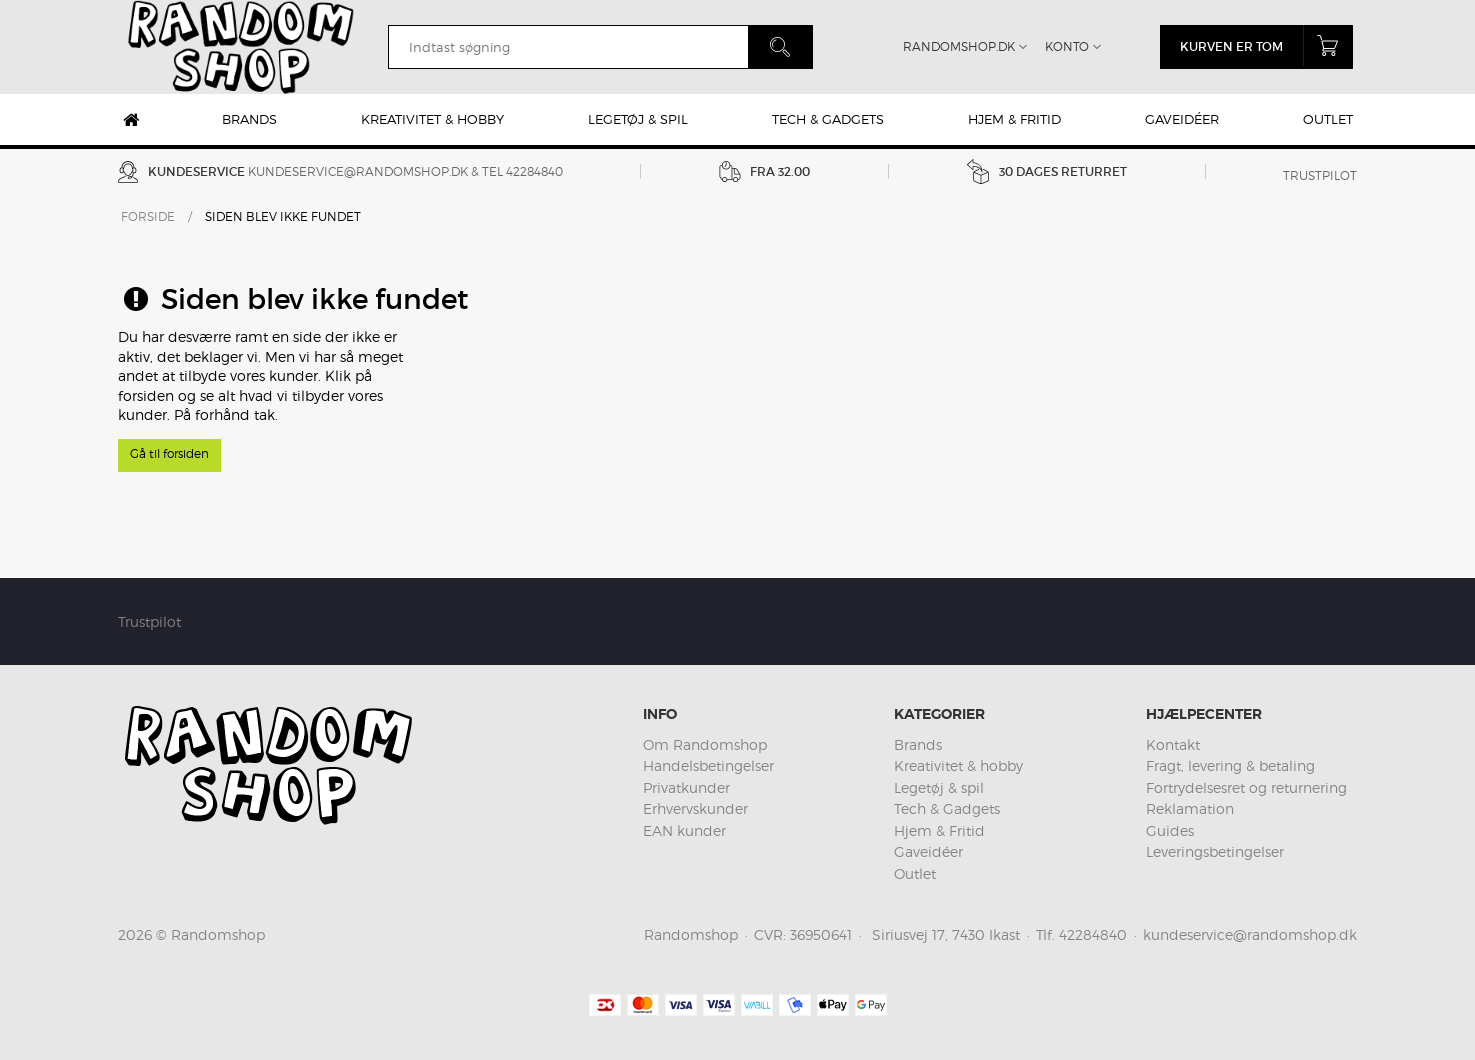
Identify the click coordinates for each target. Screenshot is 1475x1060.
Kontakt (1173, 744)
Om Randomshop (705, 744)
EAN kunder (684, 830)
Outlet (1328, 119)
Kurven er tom (1266, 45)
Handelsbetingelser (708, 765)
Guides (1170, 830)
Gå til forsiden (169, 453)
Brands (249, 119)
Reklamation (1190, 808)
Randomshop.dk (959, 46)
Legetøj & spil (638, 119)
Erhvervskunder (695, 808)
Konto (1067, 46)
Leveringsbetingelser (1215, 851)
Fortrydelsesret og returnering (1246, 787)
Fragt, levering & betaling (1230, 765)
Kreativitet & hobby (432, 119)
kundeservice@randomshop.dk (358, 171)
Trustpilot (1320, 175)
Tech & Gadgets (828, 119)
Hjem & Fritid (1014, 119)
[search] (568, 47)
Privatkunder (686, 787)
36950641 (821, 934)
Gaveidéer (1182, 119)
